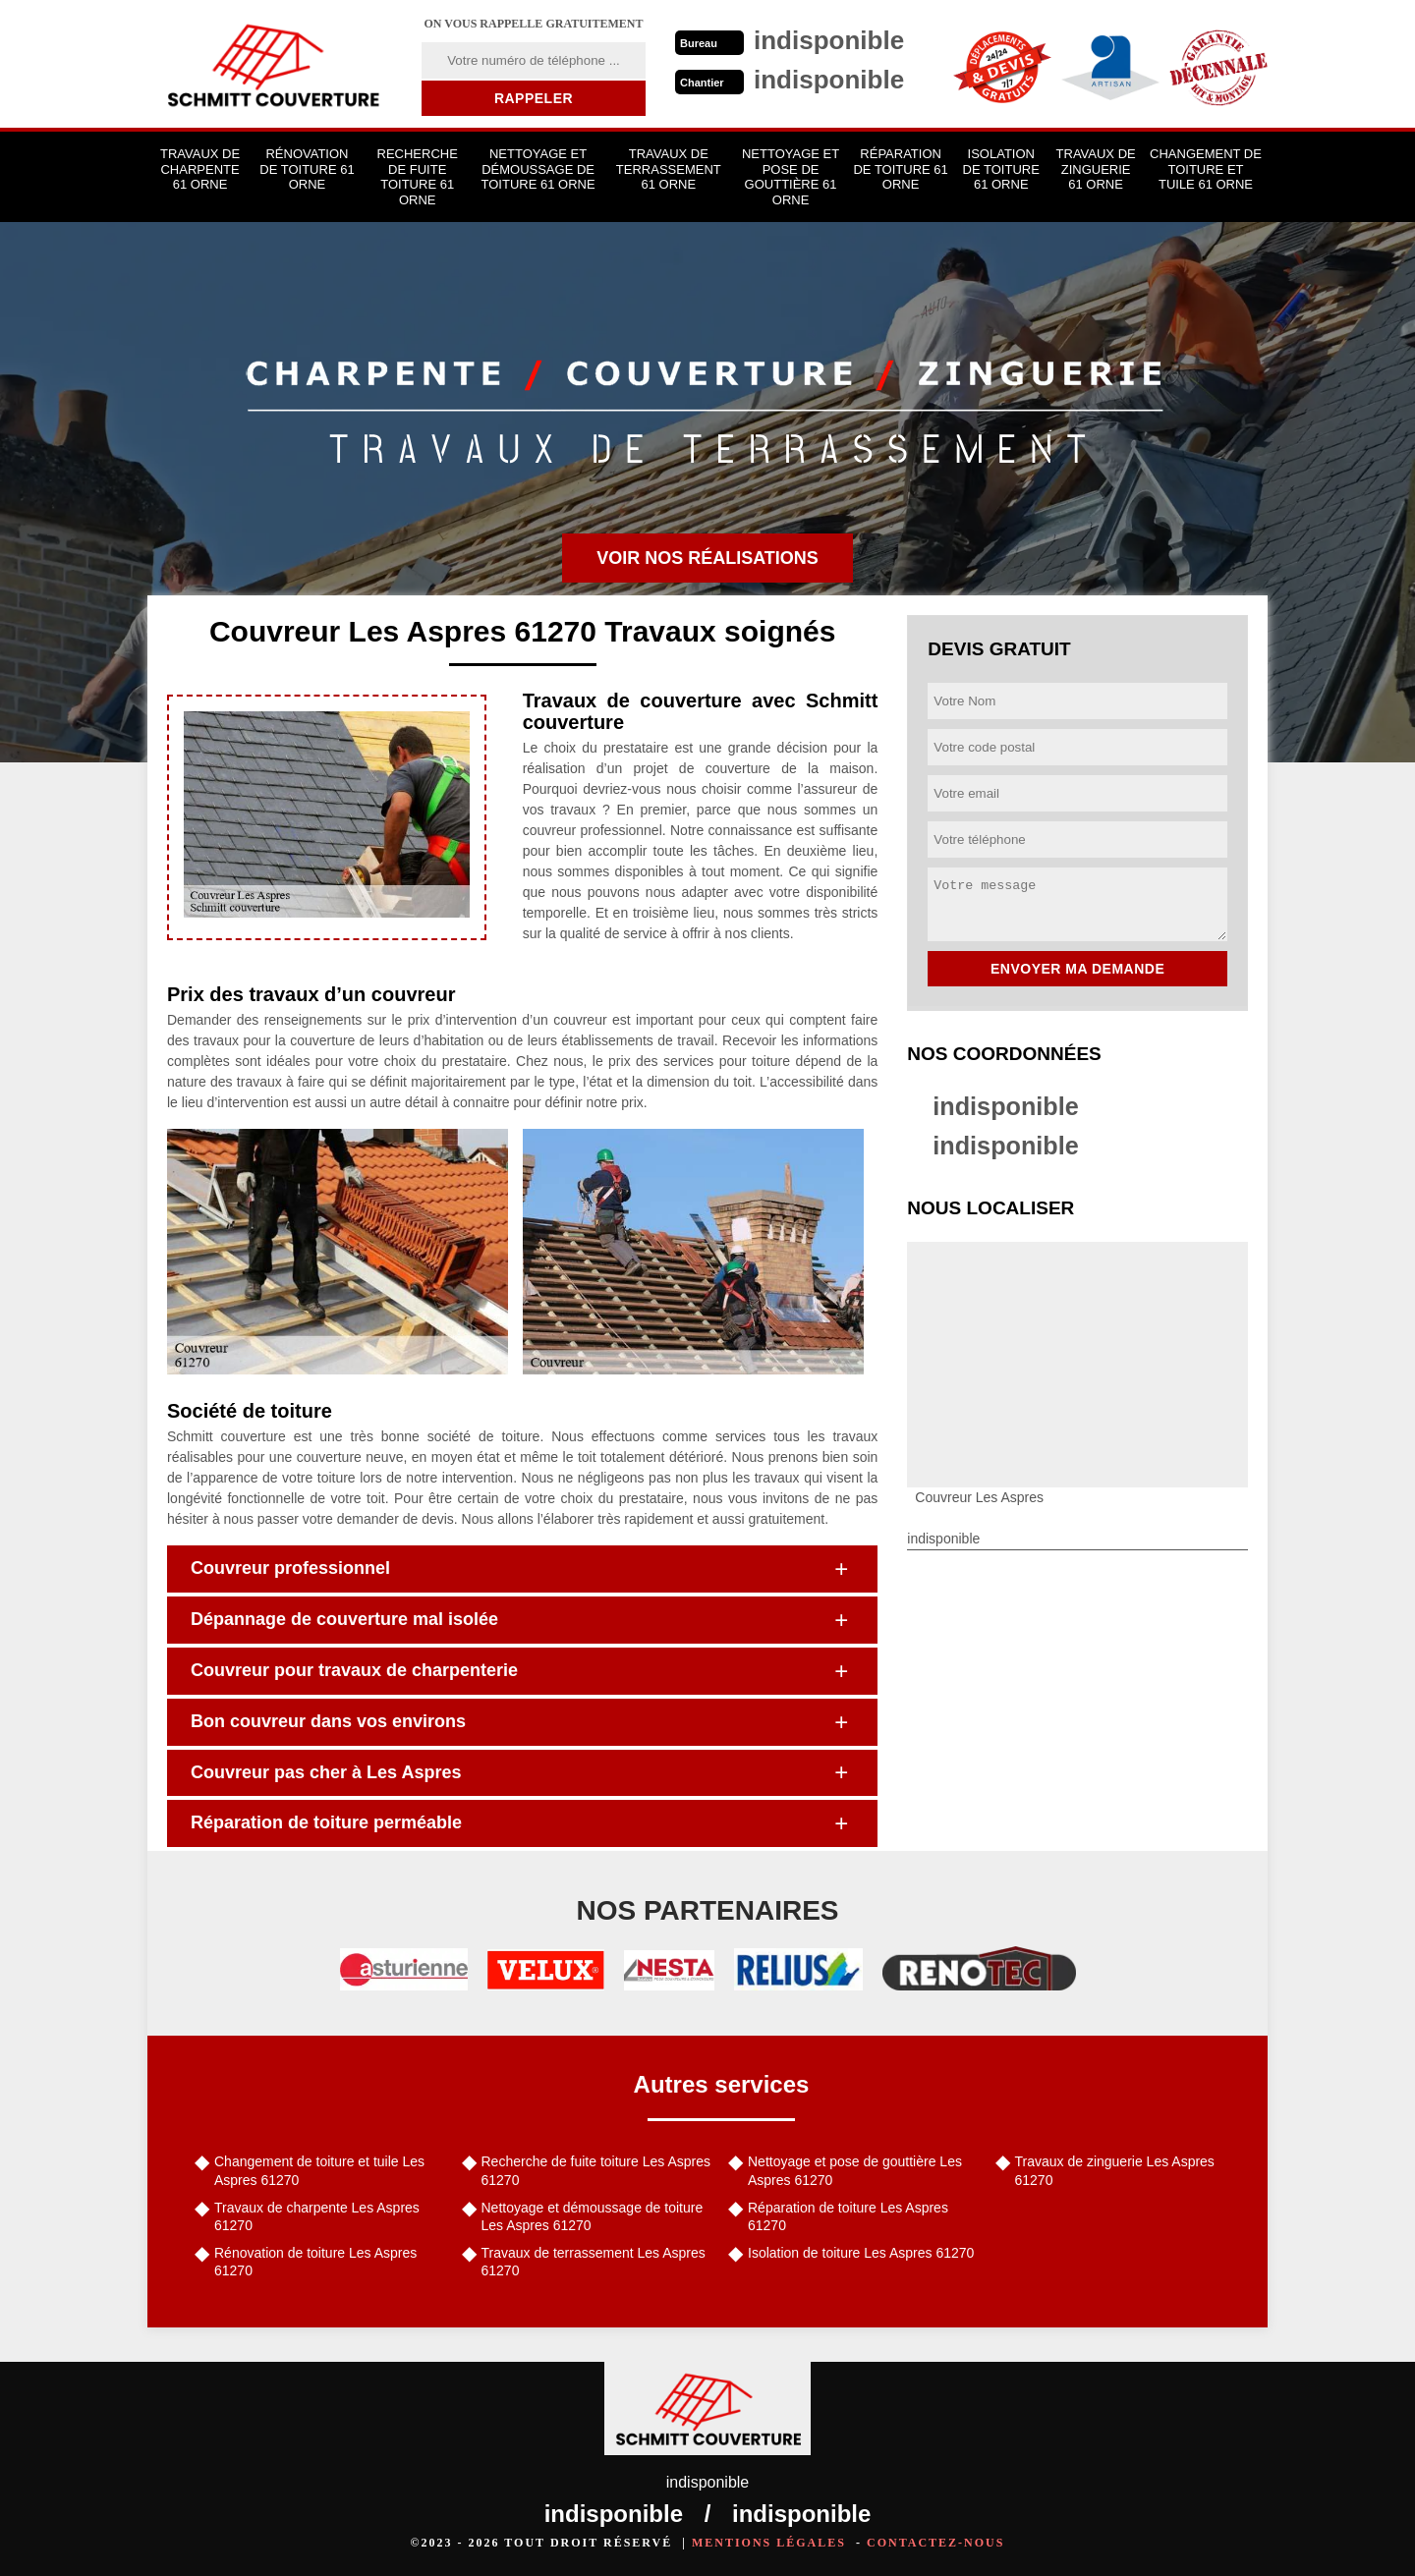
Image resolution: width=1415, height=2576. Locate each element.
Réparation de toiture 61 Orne (900, 169)
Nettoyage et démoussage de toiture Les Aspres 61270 (592, 2216)
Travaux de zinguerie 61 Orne (1096, 169)
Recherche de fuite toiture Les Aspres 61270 (595, 2170)
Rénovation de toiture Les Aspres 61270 (315, 2261)
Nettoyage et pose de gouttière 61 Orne (790, 176)
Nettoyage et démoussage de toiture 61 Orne (538, 169)
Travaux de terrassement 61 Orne (668, 169)
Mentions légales (769, 2542)
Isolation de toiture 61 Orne (1001, 169)
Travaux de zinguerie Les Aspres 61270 (1115, 2170)
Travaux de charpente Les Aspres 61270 (317, 2216)
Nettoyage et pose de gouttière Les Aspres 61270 (855, 2170)
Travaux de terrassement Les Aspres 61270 (593, 2261)
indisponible (1008, 1106)
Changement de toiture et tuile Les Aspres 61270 (319, 2170)
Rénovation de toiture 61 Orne (306, 169)
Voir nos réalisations (707, 558)
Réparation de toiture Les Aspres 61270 (848, 2216)
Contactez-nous (935, 2542)
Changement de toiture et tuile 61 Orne (1206, 169)
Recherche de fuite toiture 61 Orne (417, 176)
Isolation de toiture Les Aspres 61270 (861, 2253)
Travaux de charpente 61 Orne (200, 169)
